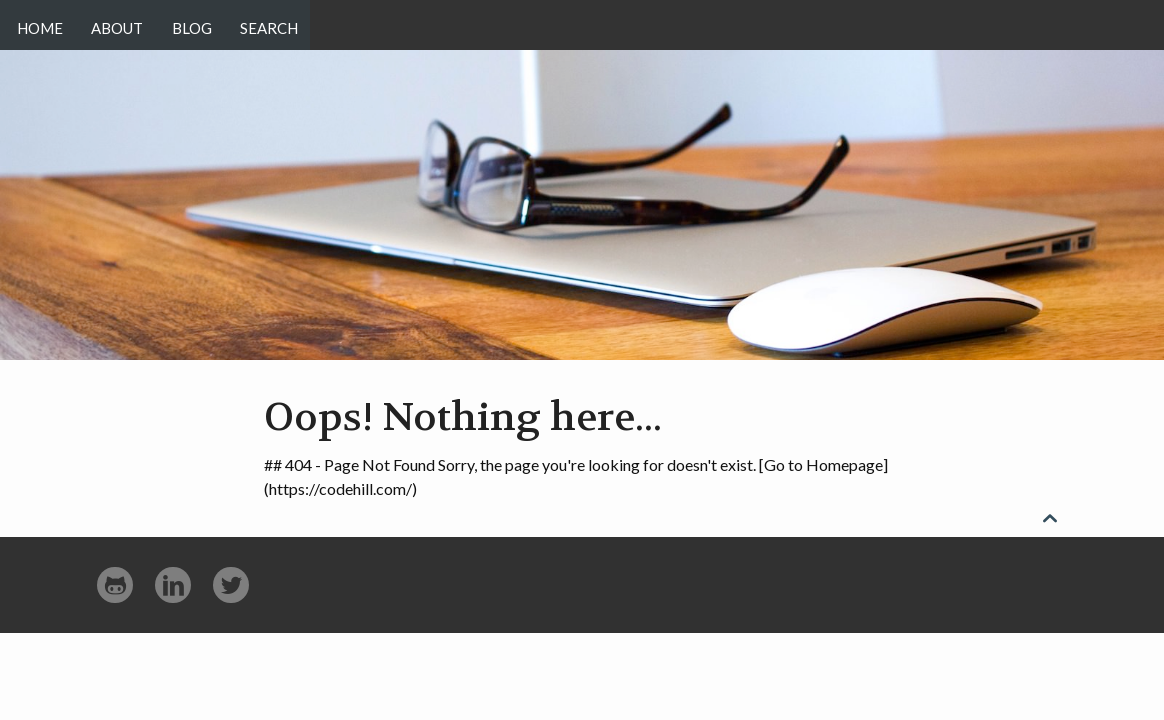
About (122, 25)
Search (284, 25)
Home (40, 25)
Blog (201, 25)
